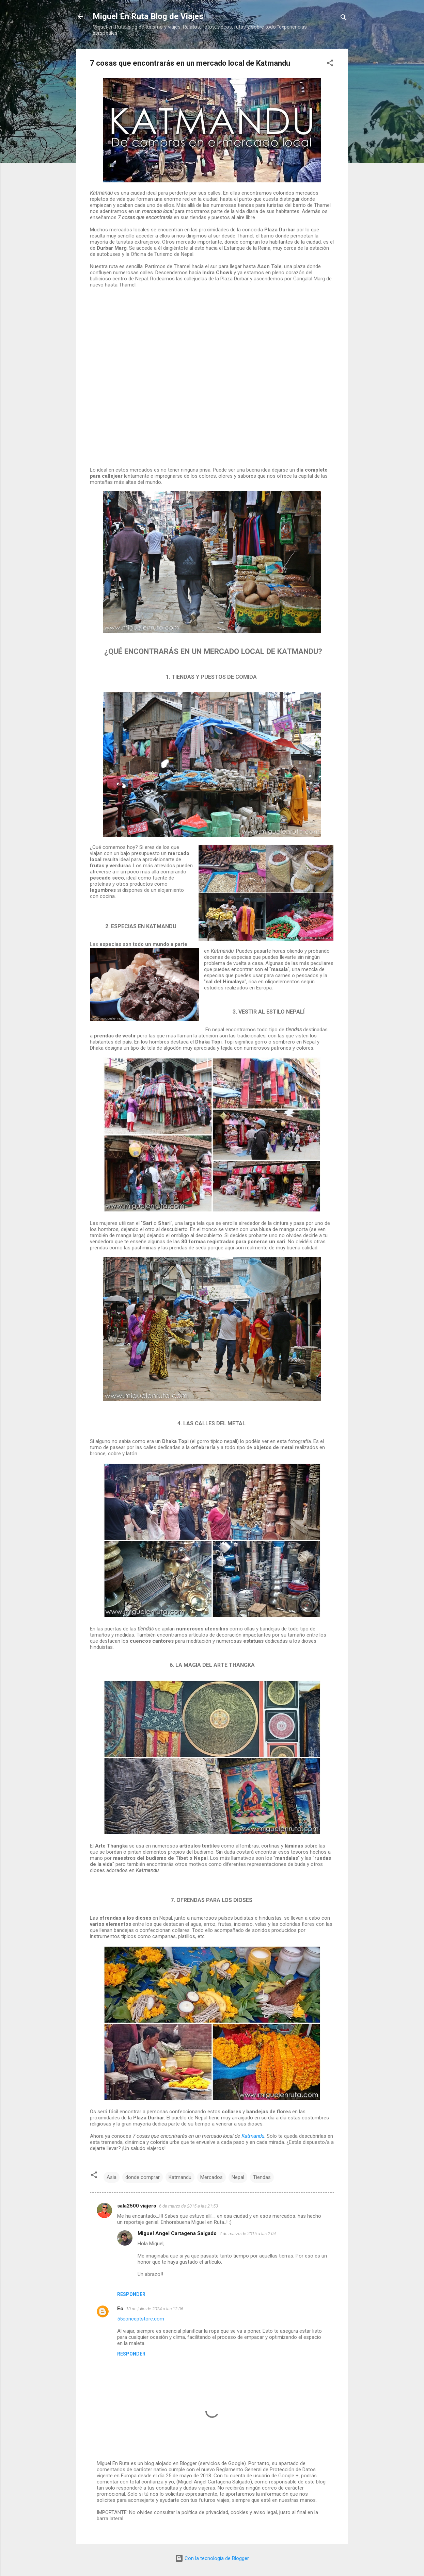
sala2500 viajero (136, 2206)
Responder (131, 2294)
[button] (330, 64)
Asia (111, 2177)
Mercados (211, 2177)
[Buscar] (344, 18)
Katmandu (252, 2136)
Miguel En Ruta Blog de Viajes (148, 16)
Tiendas (262, 2177)
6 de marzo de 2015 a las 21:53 (188, 2206)
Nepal (238, 2177)
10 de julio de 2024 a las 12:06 (154, 2308)
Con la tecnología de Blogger (212, 2558)
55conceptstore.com (140, 2319)
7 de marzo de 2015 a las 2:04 (247, 2233)
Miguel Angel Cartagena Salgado (177, 2233)
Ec (120, 2309)
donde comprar (142, 2177)
